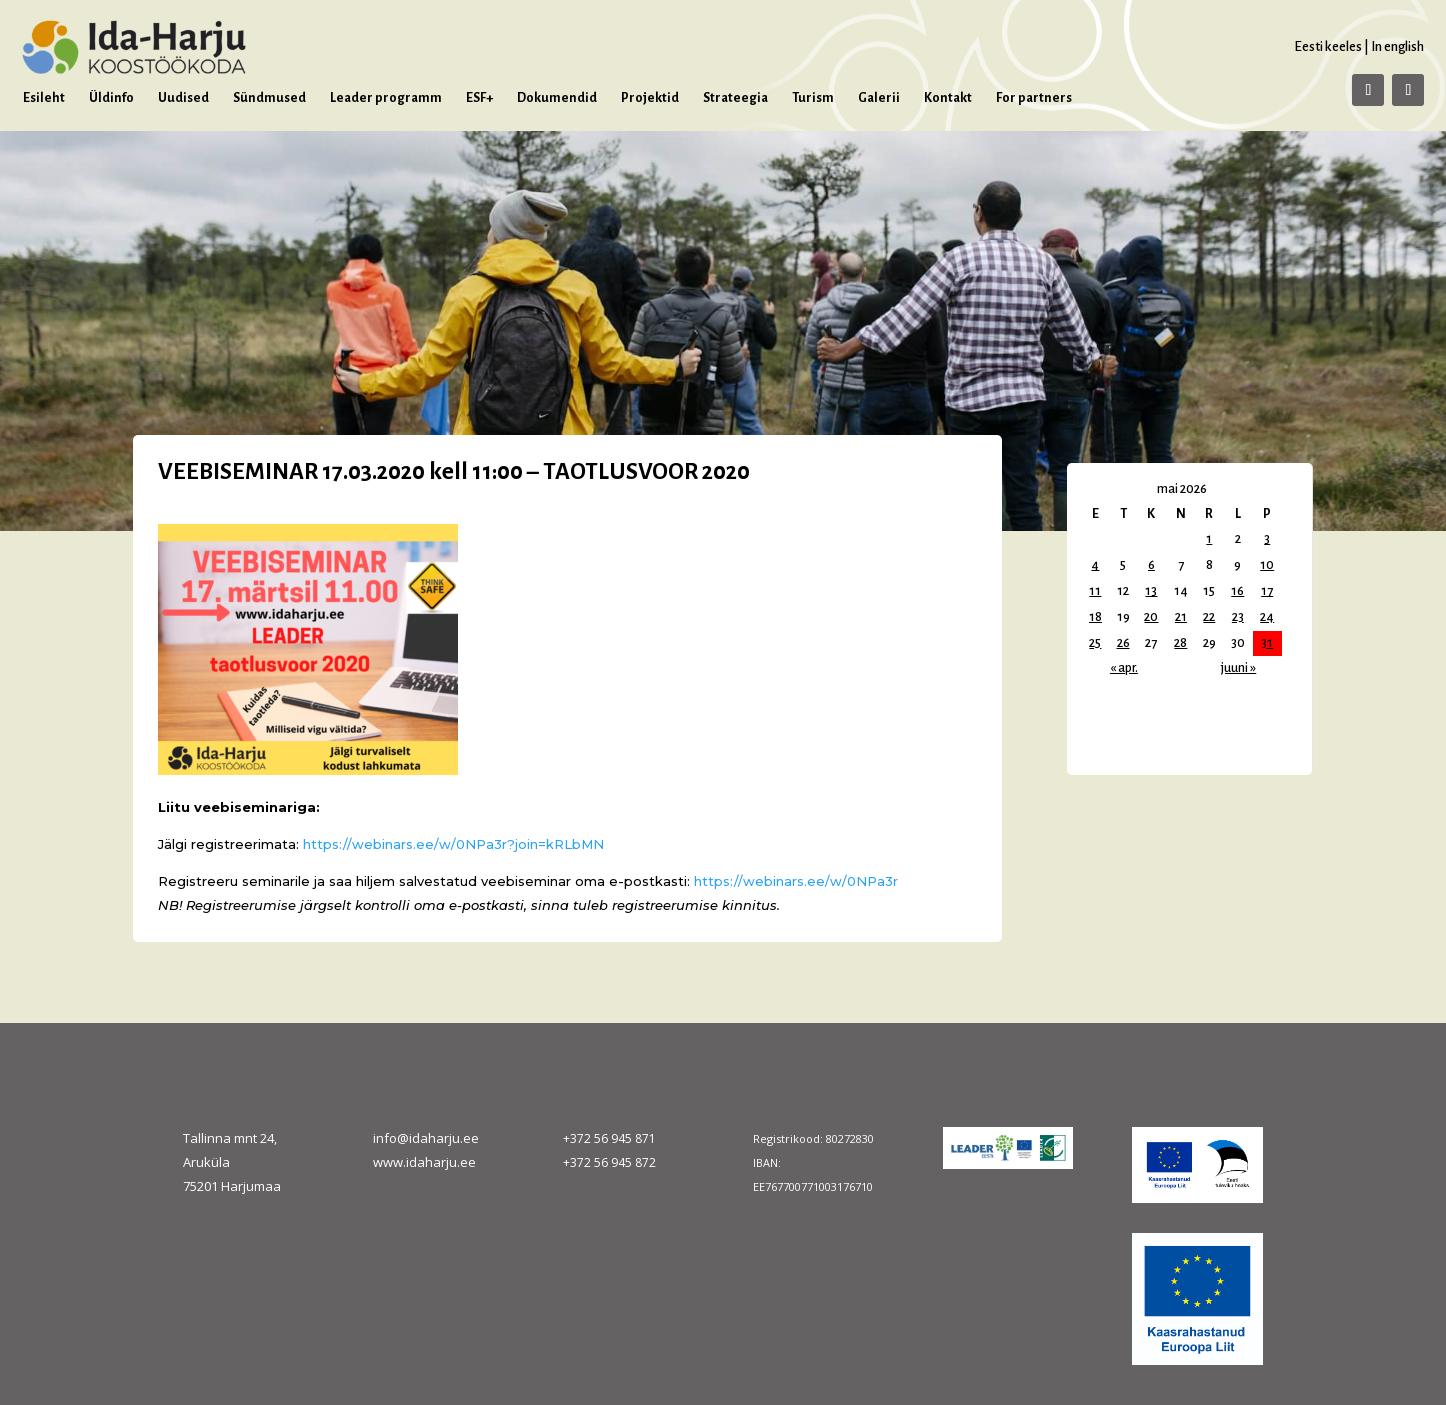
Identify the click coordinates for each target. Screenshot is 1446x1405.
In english (1397, 46)
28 (1180, 643)
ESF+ (479, 98)
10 (1267, 565)
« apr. (1124, 668)
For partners (1034, 98)
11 (1095, 591)
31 (1267, 643)
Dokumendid (557, 98)
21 (1181, 617)
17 (1267, 591)
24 (1267, 617)
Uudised (183, 98)
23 (1238, 617)
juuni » (1238, 668)
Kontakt (948, 98)
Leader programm (386, 98)
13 (1151, 591)
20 (1151, 617)
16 (1237, 591)
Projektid (650, 98)
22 (1209, 617)
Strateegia (735, 98)
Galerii (879, 98)
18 (1095, 617)
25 (1095, 643)
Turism (813, 98)
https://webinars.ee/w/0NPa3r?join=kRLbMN (453, 844)
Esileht (44, 98)
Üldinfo (111, 98)
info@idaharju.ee (426, 1138)
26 (1123, 643)
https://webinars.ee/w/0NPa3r (798, 881)
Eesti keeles (1328, 46)
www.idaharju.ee (424, 1162)
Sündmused (269, 98)
